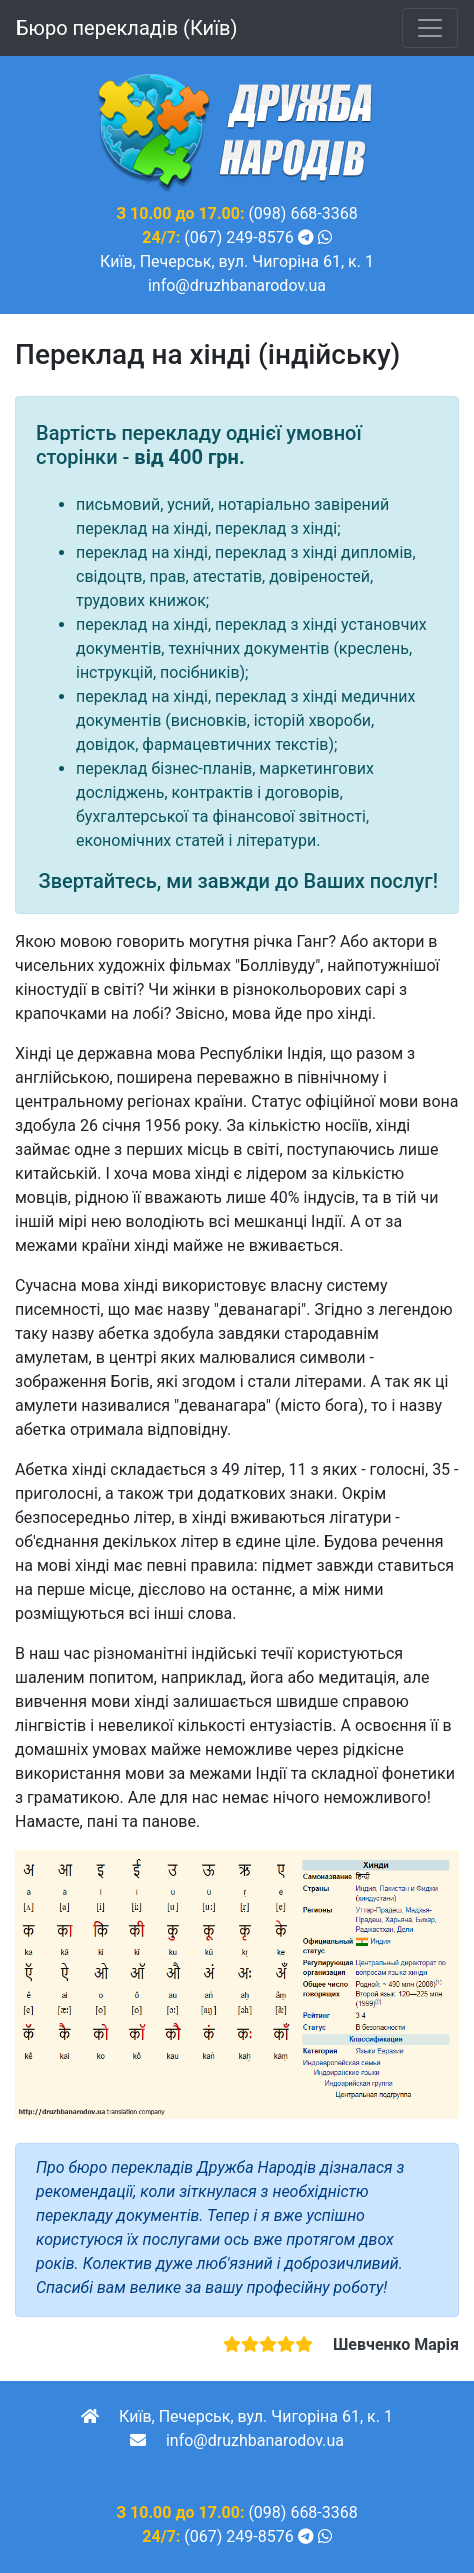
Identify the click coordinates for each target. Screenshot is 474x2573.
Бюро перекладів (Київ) (126, 28)
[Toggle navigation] (430, 28)
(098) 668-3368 (302, 213)
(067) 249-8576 (238, 237)
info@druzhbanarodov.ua (237, 285)
